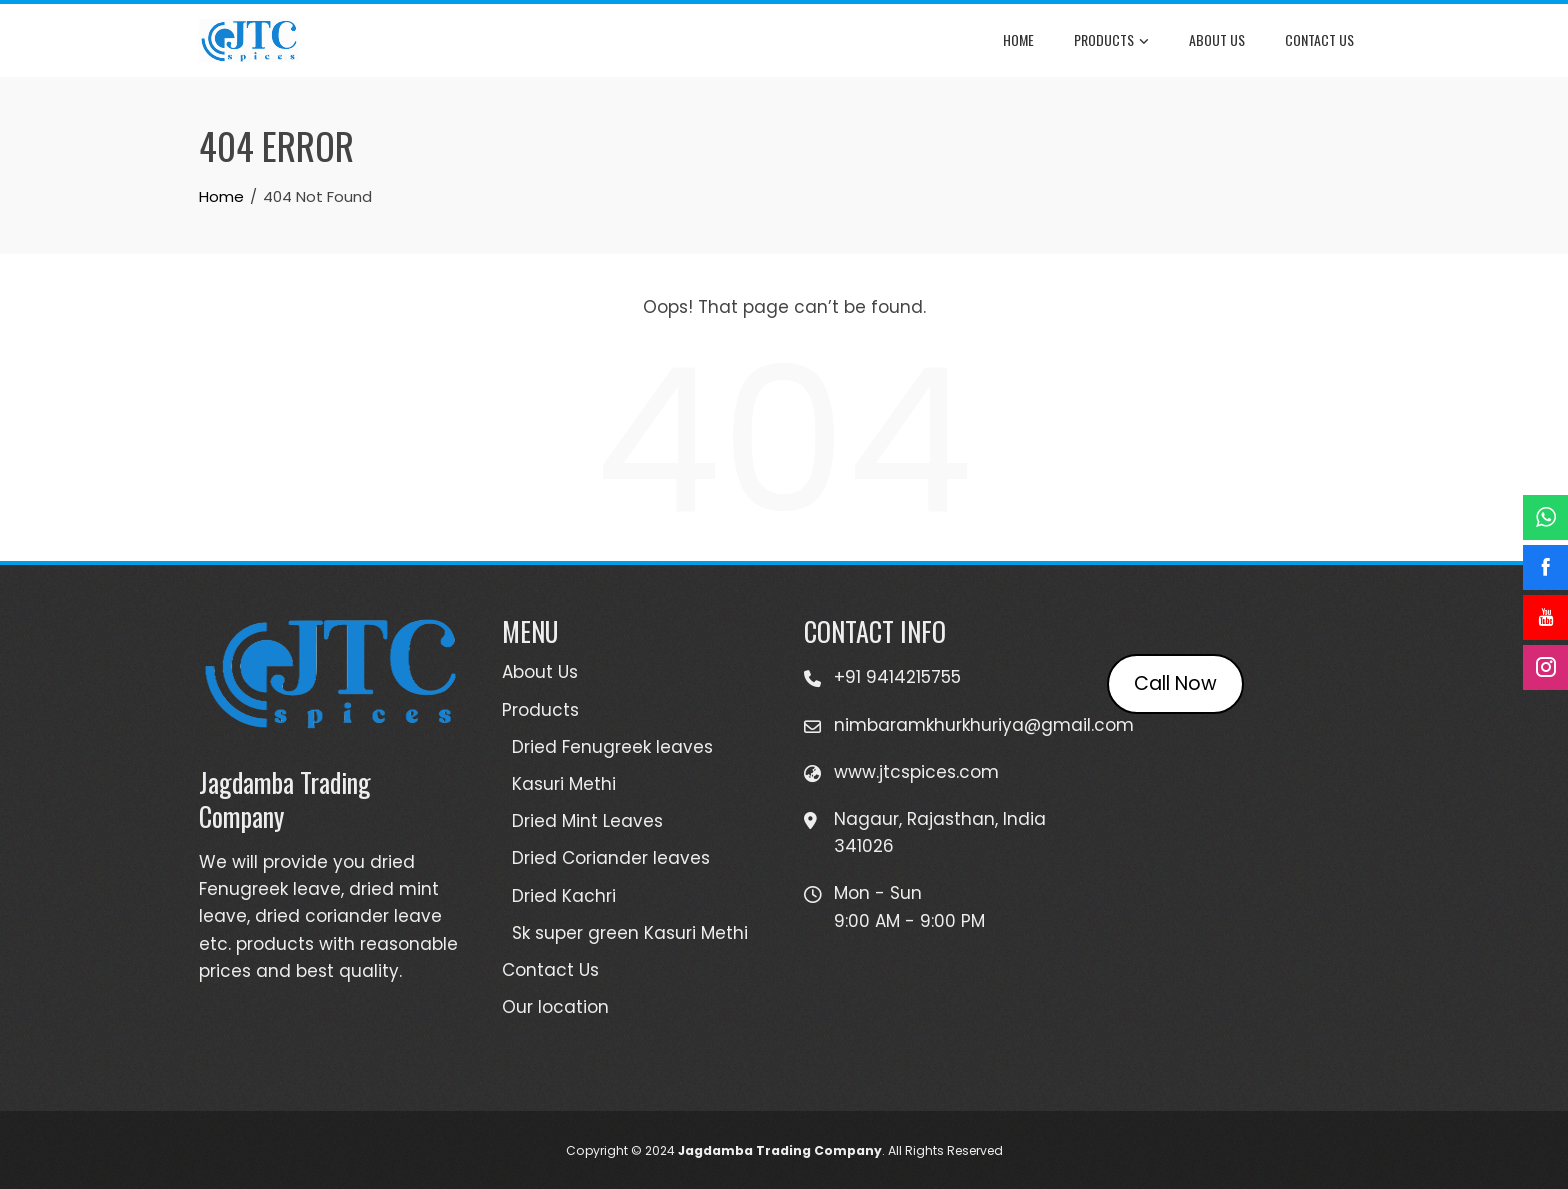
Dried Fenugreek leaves (612, 747)
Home (1018, 39)
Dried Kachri (564, 896)
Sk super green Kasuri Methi (630, 933)
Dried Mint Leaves (587, 821)
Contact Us (1319, 39)
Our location (555, 1007)
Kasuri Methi (564, 784)
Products (1111, 41)
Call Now (1175, 683)
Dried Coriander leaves (611, 858)
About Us (1217, 39)
